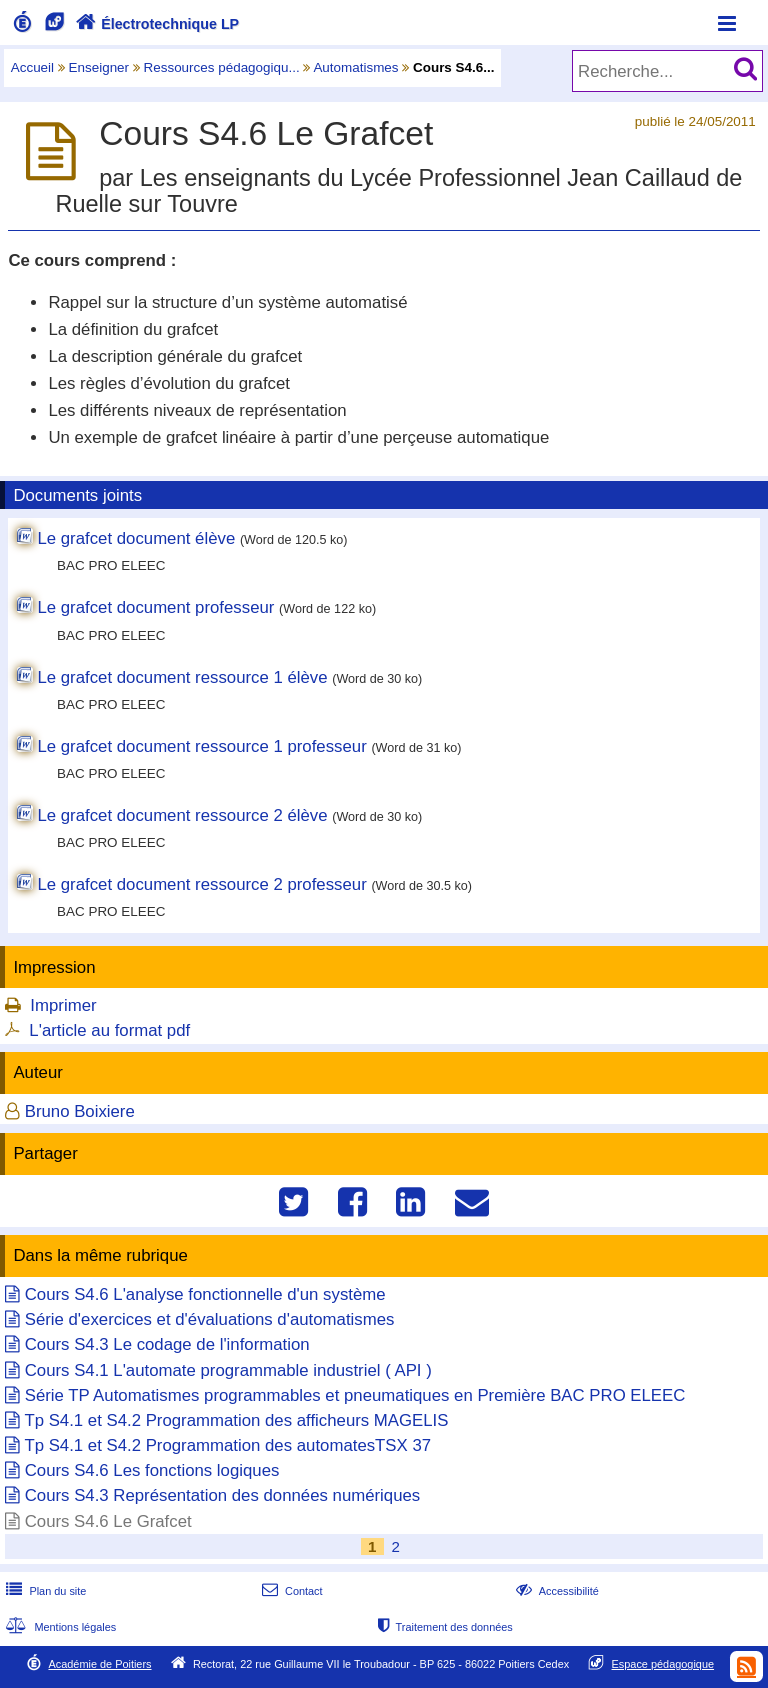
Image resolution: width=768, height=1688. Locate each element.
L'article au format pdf (109, 1030)
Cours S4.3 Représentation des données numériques (223, 1495)
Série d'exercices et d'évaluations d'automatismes (210, 1319)
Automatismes (355, 67)
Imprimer (63, 1005)
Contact (290, 1591)
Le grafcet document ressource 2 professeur (201, 884)
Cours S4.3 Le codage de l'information (167, 1344)
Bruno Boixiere (80, 1111)
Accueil (32, 67)
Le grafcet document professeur (155, 607)
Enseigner (99, 67)
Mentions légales (59, 1627)
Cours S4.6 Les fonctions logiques (152, 1470)
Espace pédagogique (663, 1664)
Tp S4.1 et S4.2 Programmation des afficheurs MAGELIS (236, 1420)
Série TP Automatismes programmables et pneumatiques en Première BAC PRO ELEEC (355, 1395)
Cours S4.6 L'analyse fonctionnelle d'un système (205, 1294)
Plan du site (44, 1591)
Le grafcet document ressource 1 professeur (201, 746)
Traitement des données (443, 1627)
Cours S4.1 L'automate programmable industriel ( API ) (228, 1370)
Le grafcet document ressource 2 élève (182, 815)
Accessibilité (555, 1591)
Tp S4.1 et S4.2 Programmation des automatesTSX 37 (227, 1445)
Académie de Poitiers (99, 1664)
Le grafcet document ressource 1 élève (182, 677)
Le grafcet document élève (136, 538)
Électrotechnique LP (155, 24)
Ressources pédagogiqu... (222, 67)
